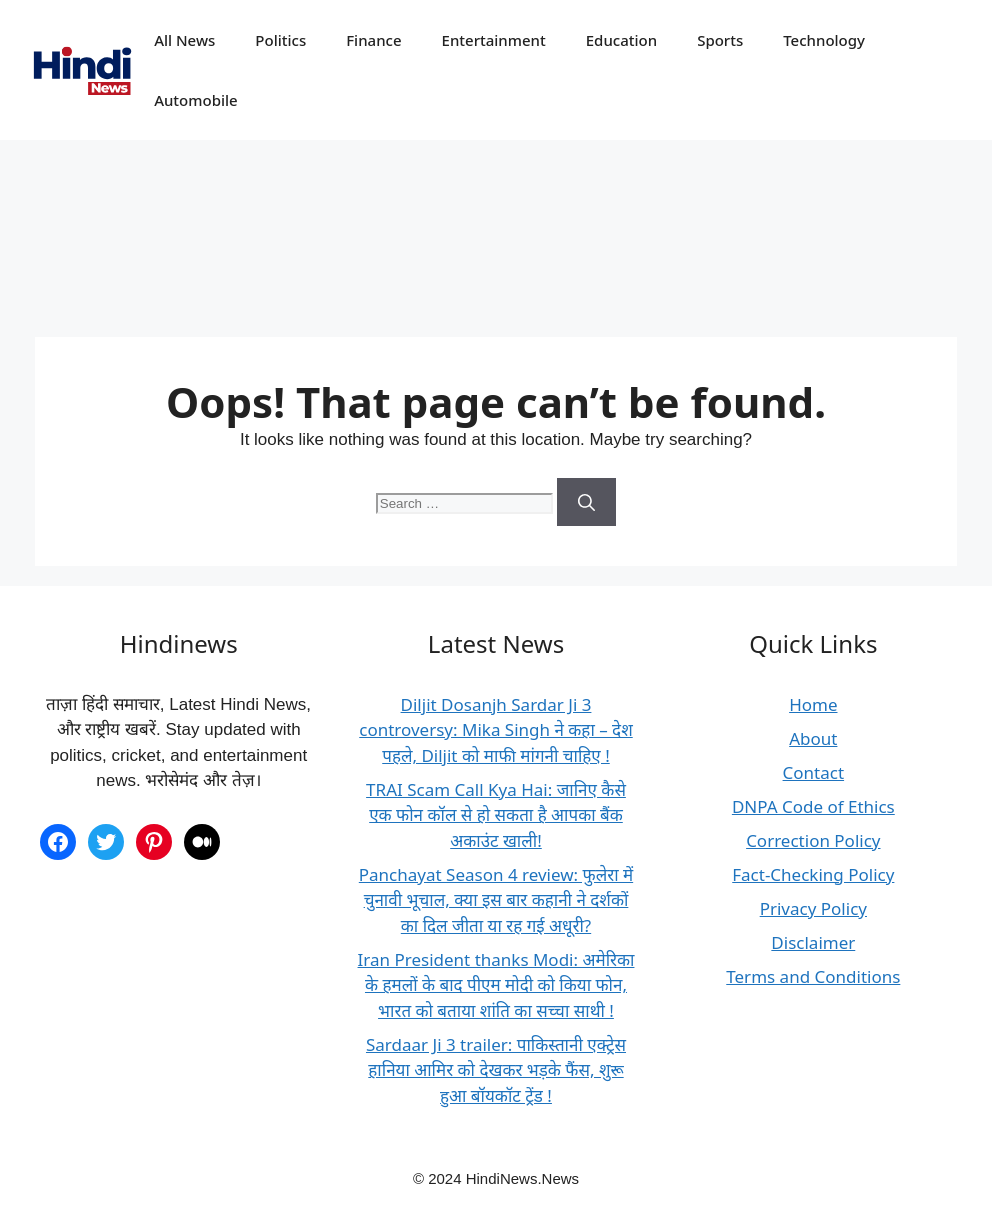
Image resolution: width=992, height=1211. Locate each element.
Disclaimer (813, 942)
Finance (373, 40)
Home (813, 704)
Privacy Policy (813, 908)
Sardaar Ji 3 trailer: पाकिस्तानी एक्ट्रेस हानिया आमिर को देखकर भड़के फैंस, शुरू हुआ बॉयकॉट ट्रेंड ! (496, 1070)
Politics (280, 40)
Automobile (196, 100)
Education (621, 40)
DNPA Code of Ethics (813, 806)
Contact (814, 772)
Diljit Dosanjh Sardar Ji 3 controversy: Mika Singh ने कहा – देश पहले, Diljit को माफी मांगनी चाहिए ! (495, 730)
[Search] (586, 502)
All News (184, 40)
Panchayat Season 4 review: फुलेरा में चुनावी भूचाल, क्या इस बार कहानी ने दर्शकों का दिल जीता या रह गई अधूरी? (496, 900)
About (813, 738)
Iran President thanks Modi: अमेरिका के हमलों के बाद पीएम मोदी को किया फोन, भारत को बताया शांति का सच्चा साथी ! (496, 985)
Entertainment (494, 40)
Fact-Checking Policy (813, 874)
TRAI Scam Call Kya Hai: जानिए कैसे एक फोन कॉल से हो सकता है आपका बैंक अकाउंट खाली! (496, 815)
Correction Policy (813, 840)
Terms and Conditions (813, 976)
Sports (720, 40)
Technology (824, 40)
